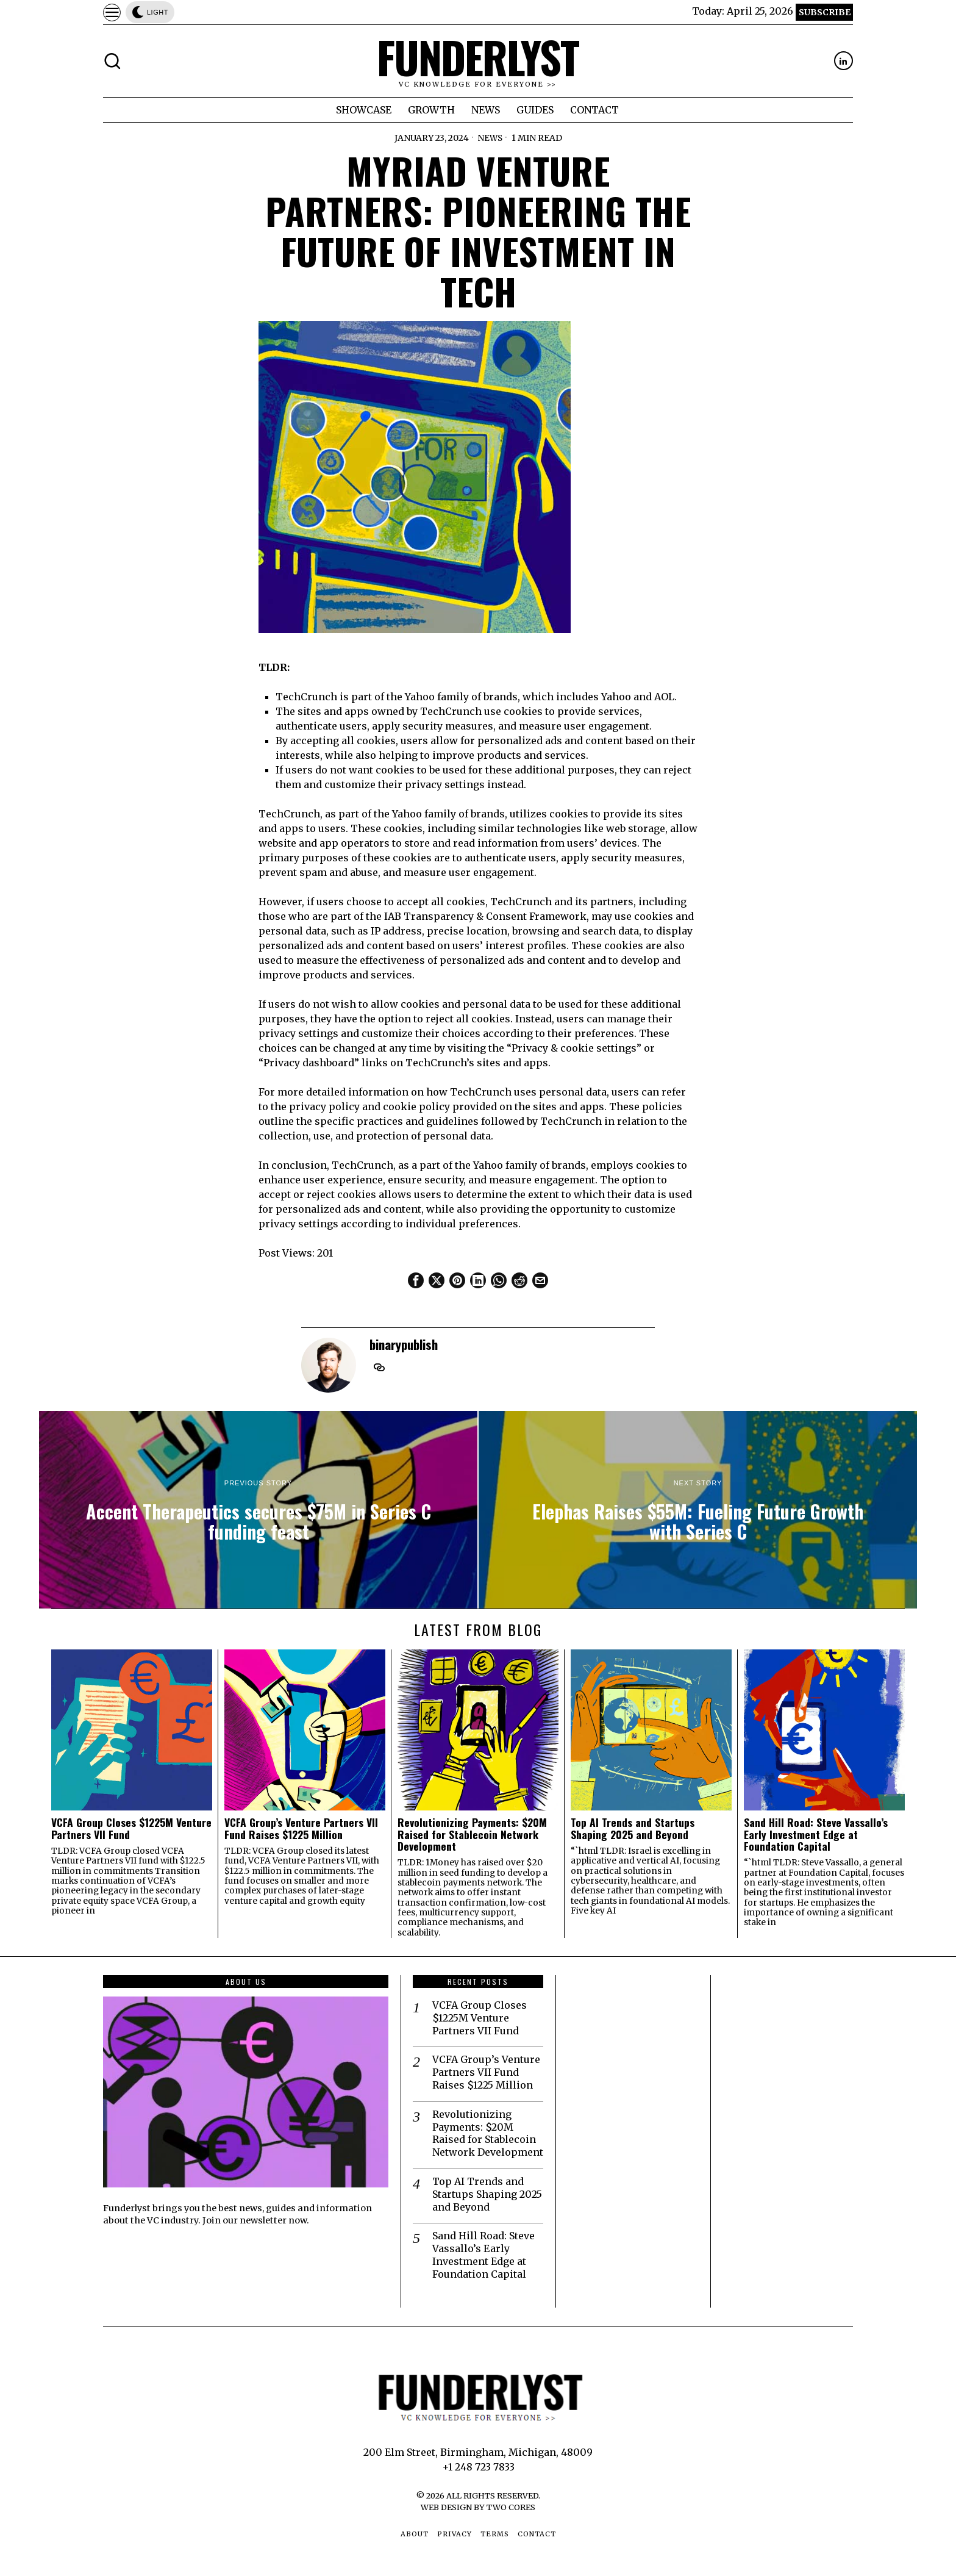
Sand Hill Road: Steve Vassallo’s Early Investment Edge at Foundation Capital (816, 1834)
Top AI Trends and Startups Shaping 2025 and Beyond (632, 1828)
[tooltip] (843, 60)
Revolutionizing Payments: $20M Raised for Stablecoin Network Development (472, 1834)
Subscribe (825, 12)
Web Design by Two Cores (478, 2507)
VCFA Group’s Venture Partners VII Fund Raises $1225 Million (301, 1828)
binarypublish (403, 1344)
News (490, 137)
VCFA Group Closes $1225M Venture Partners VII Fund (131, 1828)
